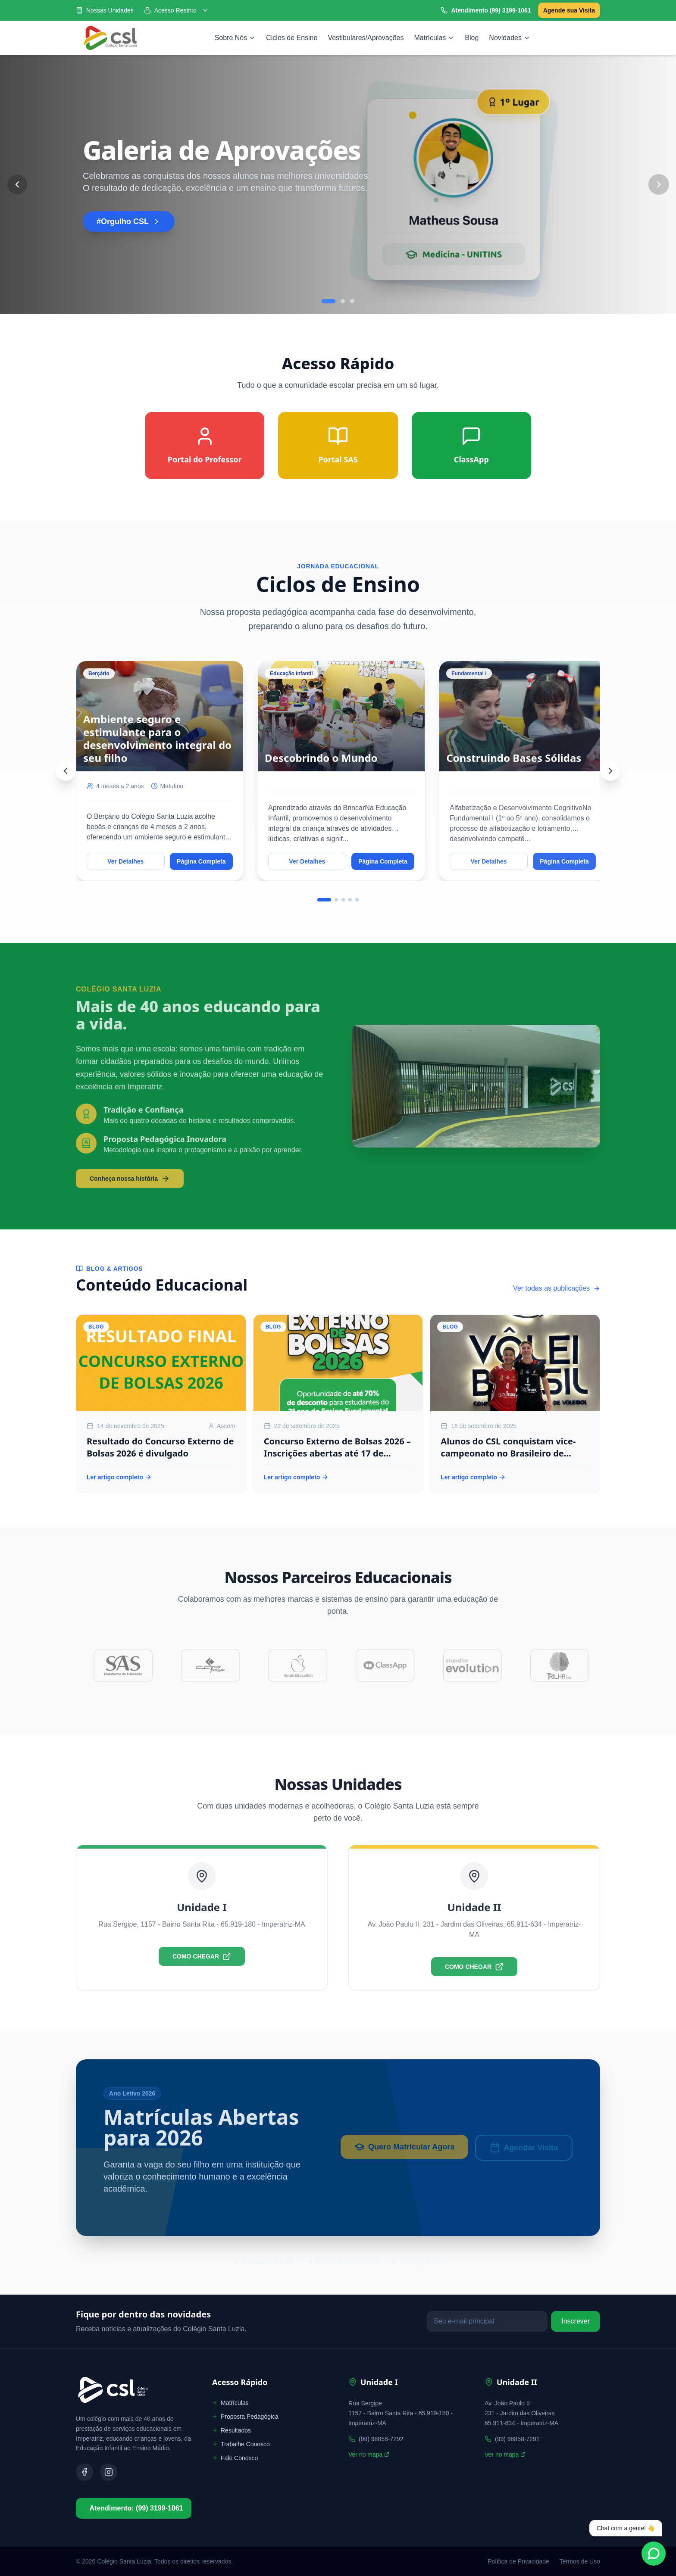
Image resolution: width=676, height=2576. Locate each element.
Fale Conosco (235, 2457)
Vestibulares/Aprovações (366, 37)
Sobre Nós (235, 37)
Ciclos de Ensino (291, 37)
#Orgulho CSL (129, 221)
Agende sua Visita (569, 10)
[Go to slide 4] (350, 899)
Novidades (509, 37)
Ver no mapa (368, 2454)
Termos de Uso (580, 2561)
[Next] (610, 771)
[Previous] (65, 771)
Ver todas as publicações (556, 1288)
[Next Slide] (658, 184)
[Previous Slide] (17, 184)
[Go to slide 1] (328, 301)
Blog (472, 37)
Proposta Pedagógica (245, 2416)
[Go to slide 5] (357, 899)
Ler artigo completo (119, 1477)
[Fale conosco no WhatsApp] (654, 2554)
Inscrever (575, 2321)
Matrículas (434, 37)
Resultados (231, 2430)
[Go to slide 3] (352, 301)
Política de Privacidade (518, 2561)
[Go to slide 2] (343, 301)
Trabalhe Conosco (241, 2444)
